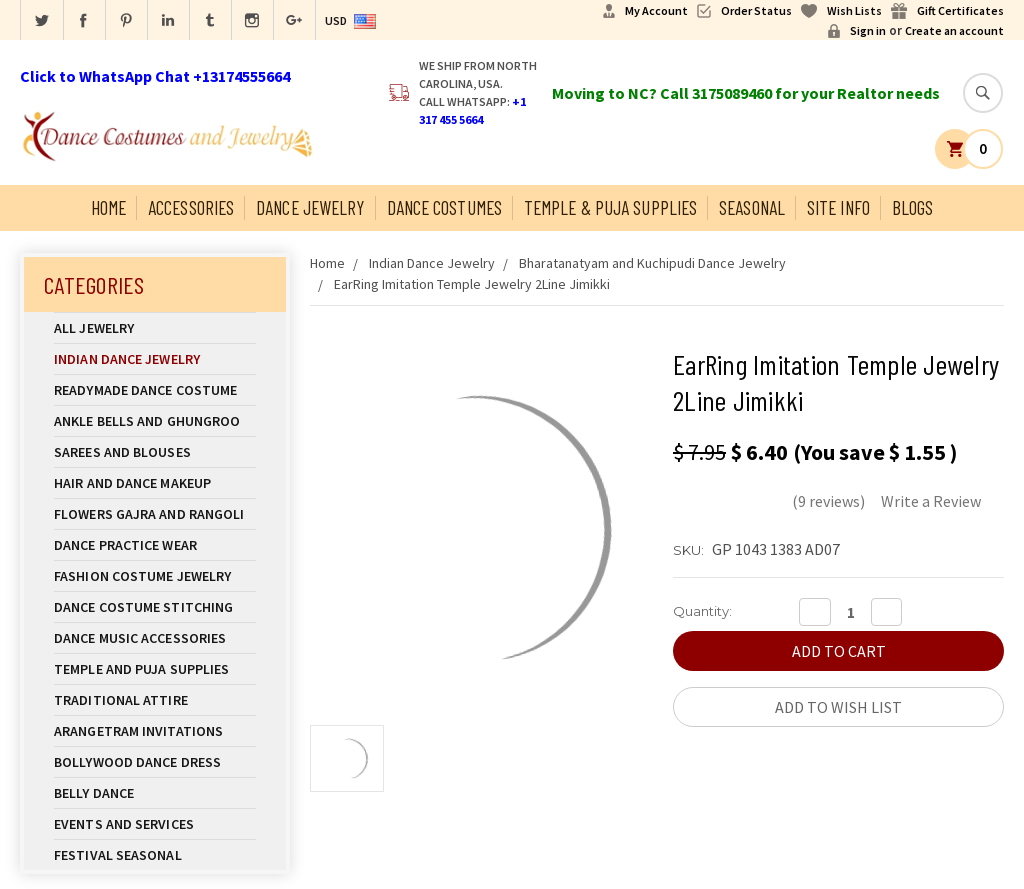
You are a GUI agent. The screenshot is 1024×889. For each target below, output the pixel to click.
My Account (656, 10)
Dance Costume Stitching (143, 607)
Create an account (954, 30)
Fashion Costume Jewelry (155, 576)
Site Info (838, 207)
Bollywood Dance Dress (137, 762)
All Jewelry (155, 328)
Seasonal (752, 207)
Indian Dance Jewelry (155, 359)
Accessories (191, 207)
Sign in (868, 30)
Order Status (756, 10)
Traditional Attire (121, 700)
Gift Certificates (960, 10)
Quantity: (702, 611)
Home (108, 207)
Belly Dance (155, 793)
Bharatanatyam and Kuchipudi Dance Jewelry (652, 263)
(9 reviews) (828, 501)
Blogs (913, 207)
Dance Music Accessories (140, 638)
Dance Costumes (444, 207)
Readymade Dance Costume (155, 390)
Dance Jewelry (310, 207)
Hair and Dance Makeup (155, 483)
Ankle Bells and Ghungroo (147, 421)
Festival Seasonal (118, 855)
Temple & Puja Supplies (610, 207)
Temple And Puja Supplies (155, 669)
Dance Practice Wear (155, 545)
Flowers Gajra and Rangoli (149, 514)
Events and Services (124, 824)
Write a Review (931, 501)
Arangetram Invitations (138, 731)
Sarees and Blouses (155, 452)
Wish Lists (854, 10)
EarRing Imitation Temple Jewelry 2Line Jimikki (472, 284)
